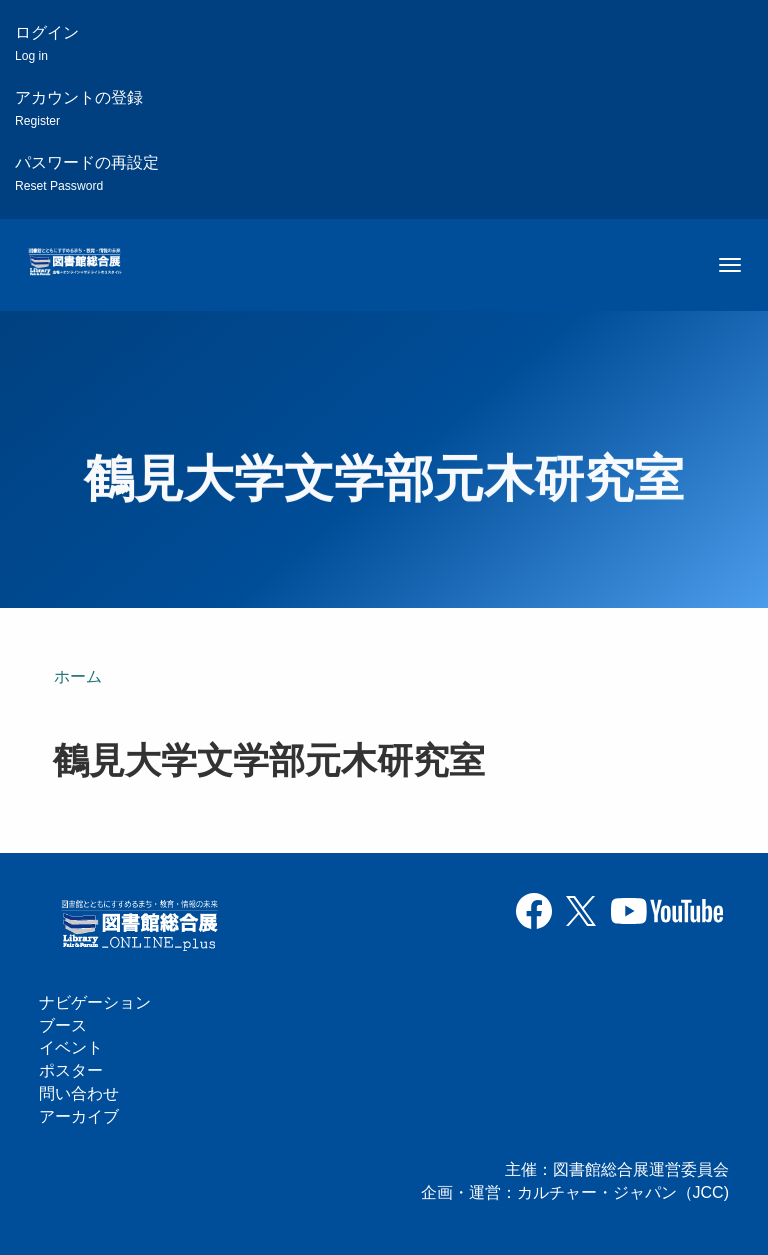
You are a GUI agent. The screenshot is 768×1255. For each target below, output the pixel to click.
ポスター (71, 1070)
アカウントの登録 (79, 108)
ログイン (47, 43)
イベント (71, 1047)
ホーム (78, 676)
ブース (63, 1025)
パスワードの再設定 (87, 173)
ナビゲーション (95, 1002)
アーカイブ (79, 1116)
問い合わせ (79, 1093)
